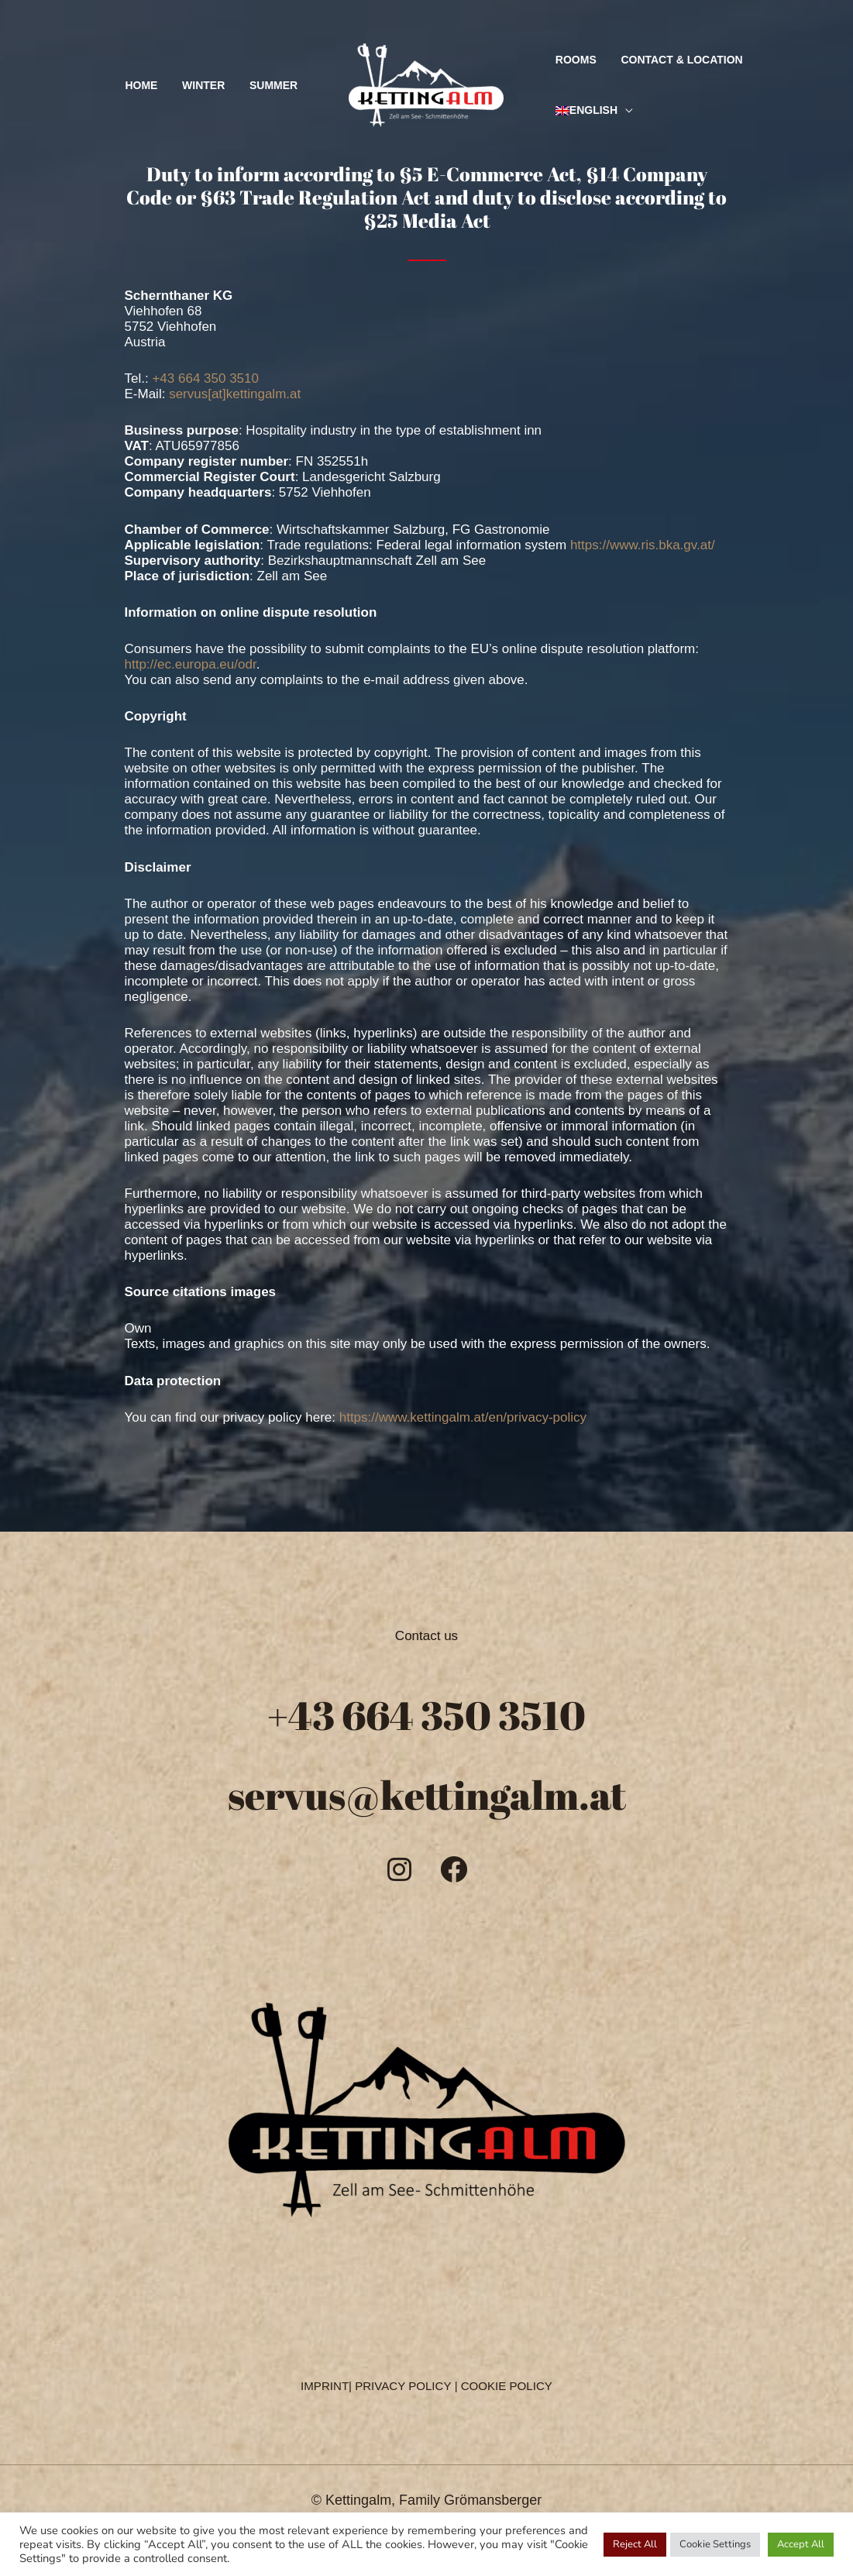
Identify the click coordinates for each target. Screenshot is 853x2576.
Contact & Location (668, 59)
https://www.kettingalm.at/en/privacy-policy (462, 1417)
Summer (278, 85)
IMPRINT (325, 2384)
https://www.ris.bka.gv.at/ (642, 545)
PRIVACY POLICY (403, 2384)
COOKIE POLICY (506, 2384)
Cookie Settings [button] (715, 2544)
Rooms (571, 59)
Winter (217, 85)
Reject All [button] (635, 2544)
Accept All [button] (800, 2544)
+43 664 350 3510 (205, 378)
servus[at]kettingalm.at (235, 394)
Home (164, 85)
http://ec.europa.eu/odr (190, 664)
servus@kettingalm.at (426, 1793)
